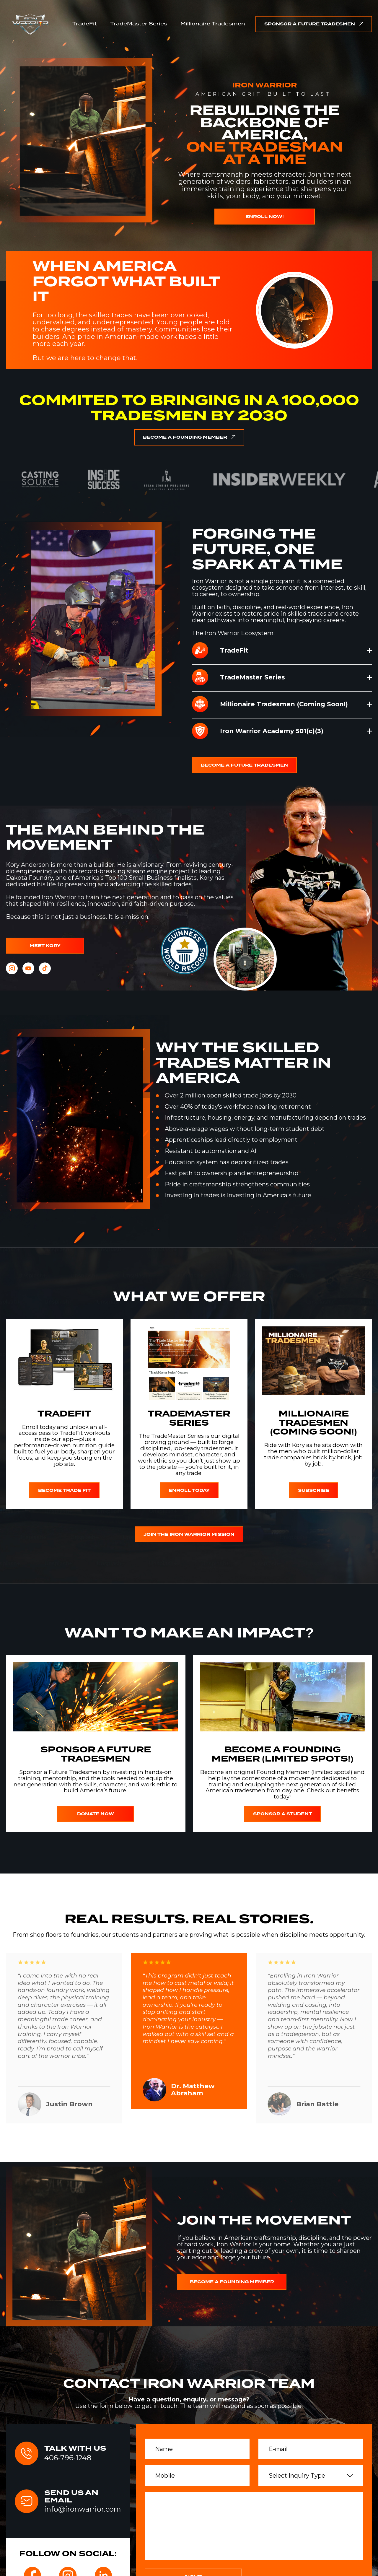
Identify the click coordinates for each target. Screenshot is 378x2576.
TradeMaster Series (138, 24)
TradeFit (84, 24)
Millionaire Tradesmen (212, 24)
